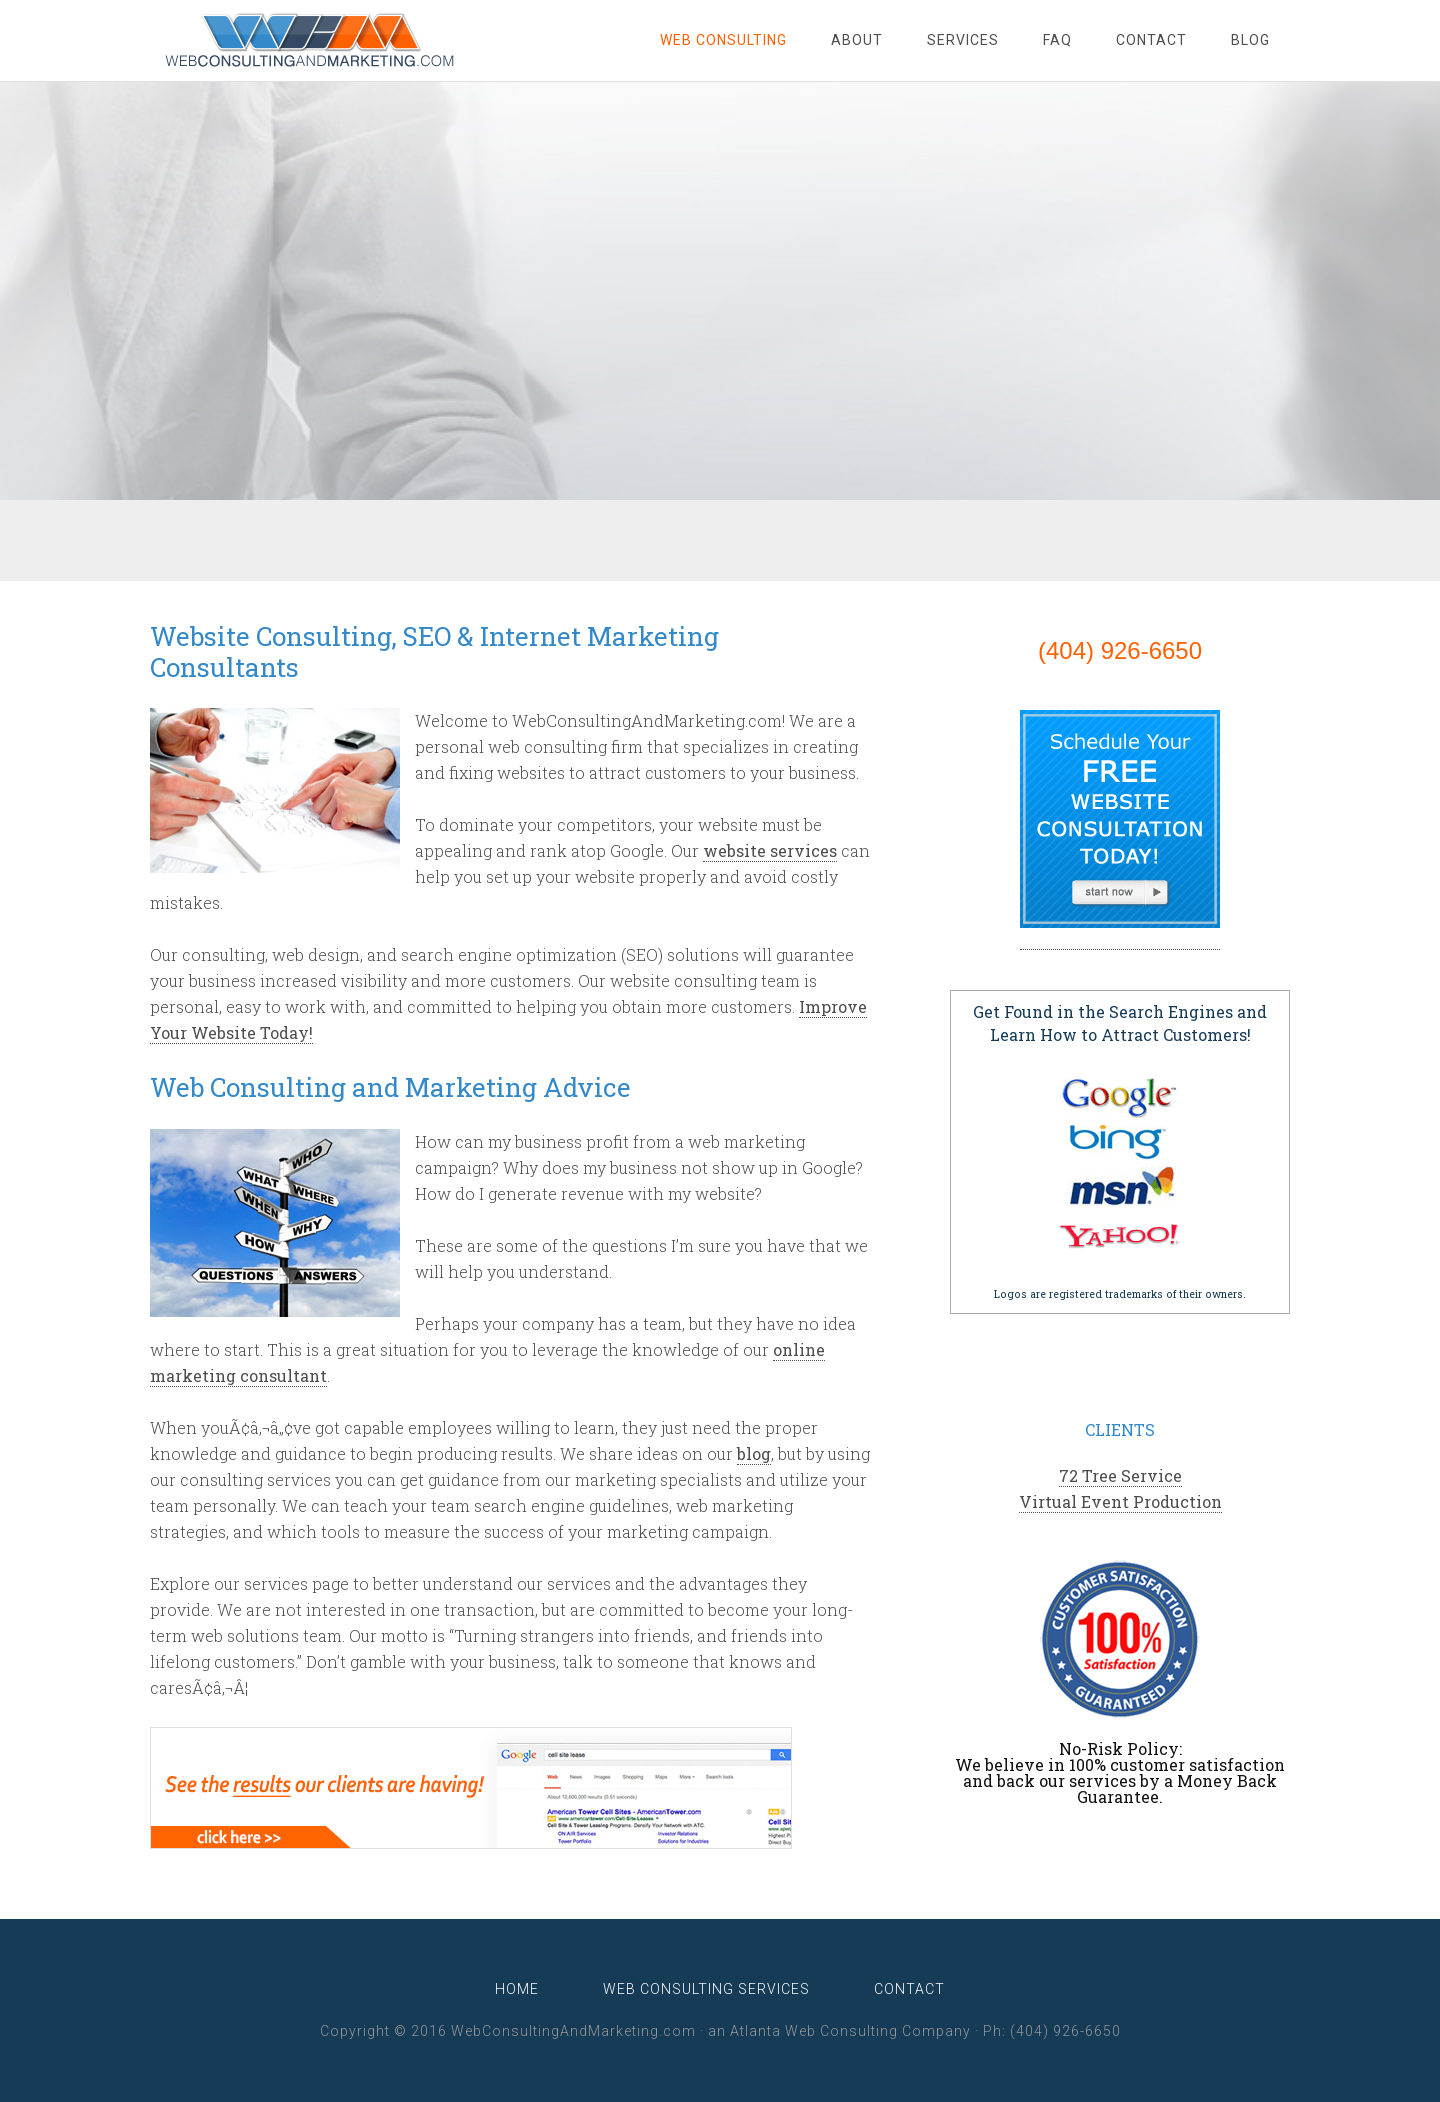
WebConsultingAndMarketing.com (310, 40)
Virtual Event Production (1120, 1501)
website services (770, 850)
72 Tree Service (1120, 1475)
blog (754, 1453)
